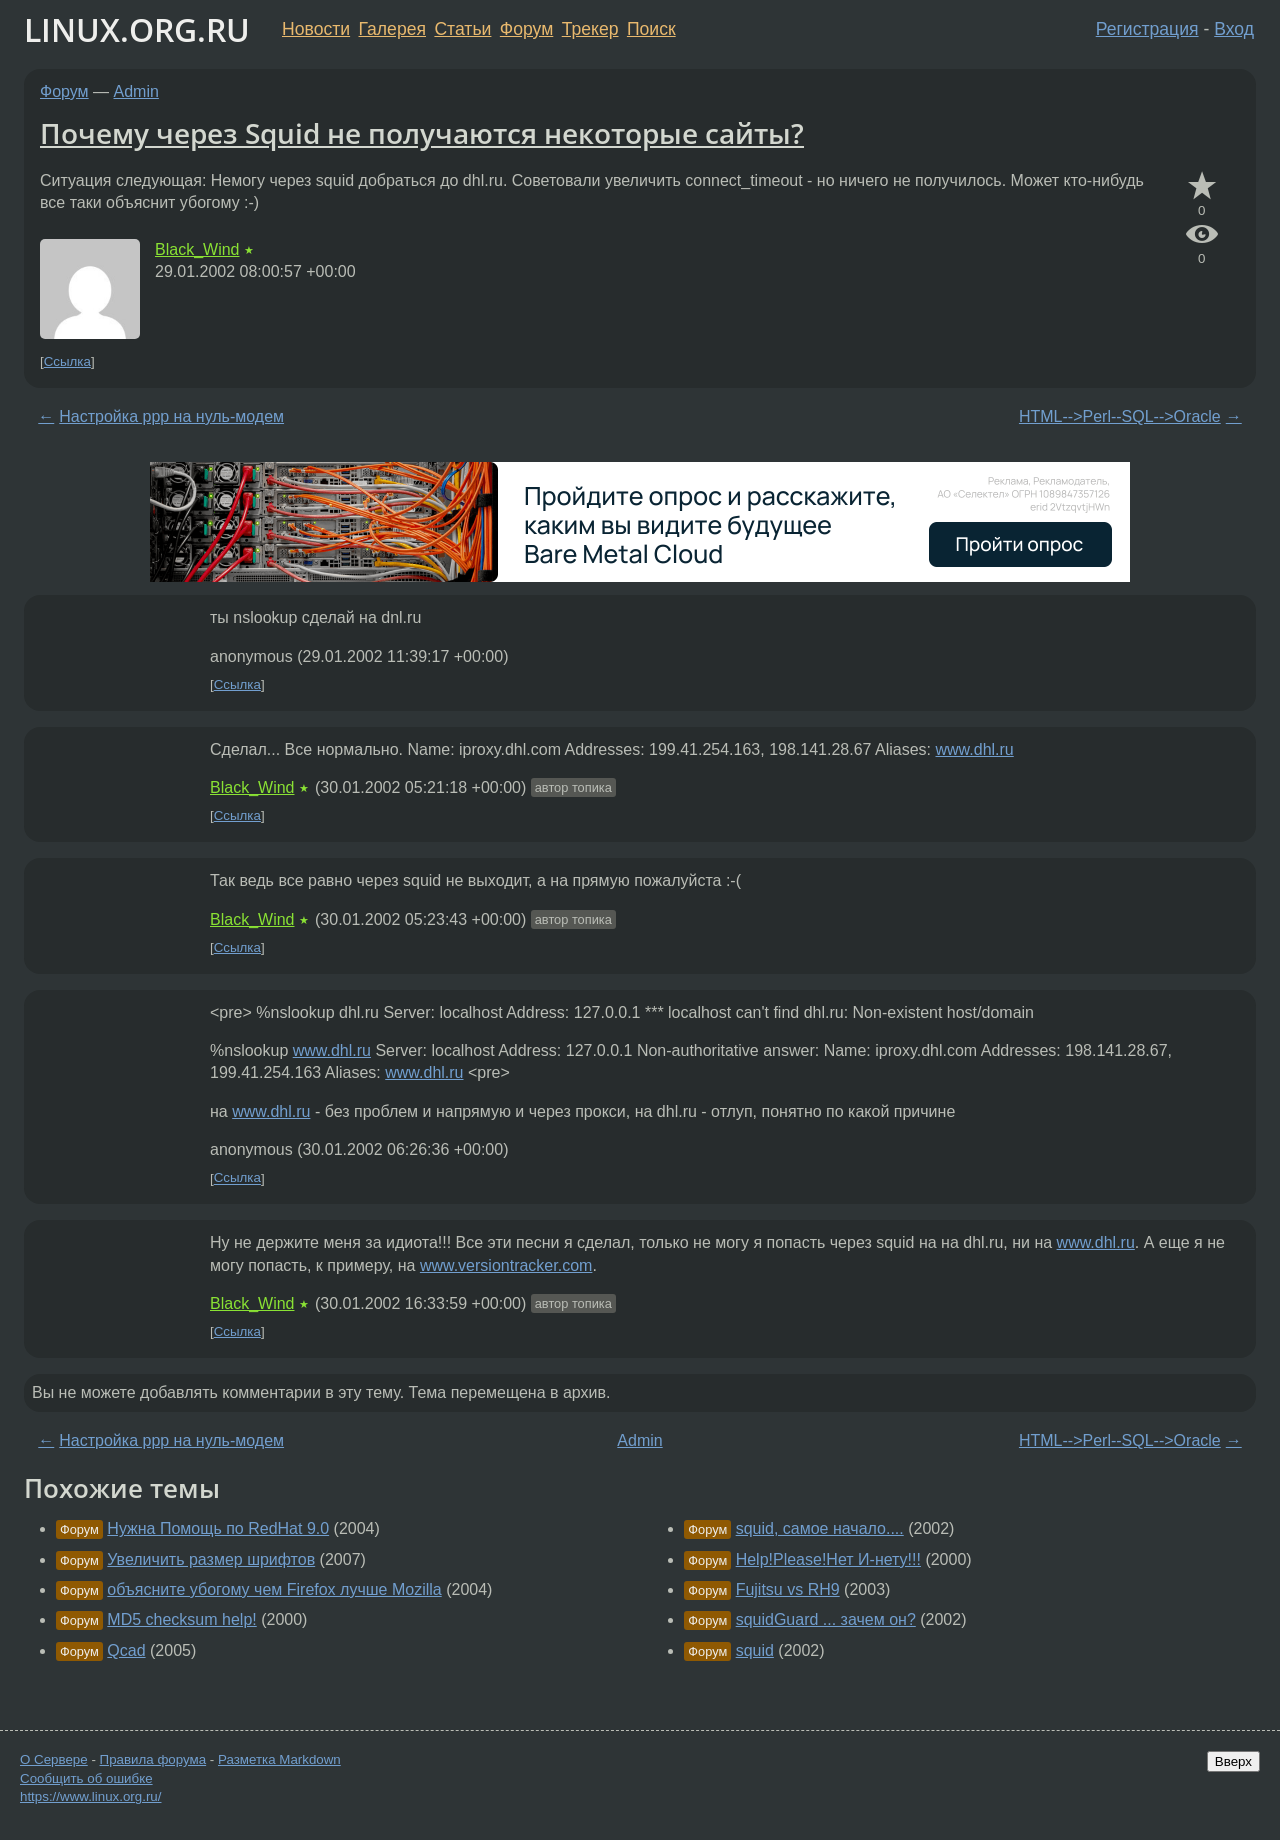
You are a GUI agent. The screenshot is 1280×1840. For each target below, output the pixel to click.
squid (755, 1650)
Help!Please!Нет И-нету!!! (828, 1559)
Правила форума (153, 1759)
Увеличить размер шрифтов (211, 1559)
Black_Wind (197, 249)
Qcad (126, 1650)
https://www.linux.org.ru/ (90, 1796)
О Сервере (54, 1759)
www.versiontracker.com (506, 1265)
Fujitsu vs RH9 (788, 1589)
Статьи (462, 29)
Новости (316, 29)
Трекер (590, 29)
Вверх (1233, 1761)
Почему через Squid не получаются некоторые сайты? (422, 133)
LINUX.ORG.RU (137, 29)
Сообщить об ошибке (86, 1778)
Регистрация (1147, 29)
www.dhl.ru (975, 749)
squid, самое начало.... (820, 1528)
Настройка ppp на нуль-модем (171, 416)
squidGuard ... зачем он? (826, 1619)
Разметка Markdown (279, 1759)
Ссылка (67, 361)
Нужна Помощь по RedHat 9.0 (218, 1528)
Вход (1234, 29)
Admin (136, 91)
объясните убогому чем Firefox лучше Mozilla (274, 1589)
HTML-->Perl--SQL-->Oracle (1120, 416)
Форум (526, 29)
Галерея (392, 29)
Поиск (651, 29)
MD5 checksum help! (181, 1619)
